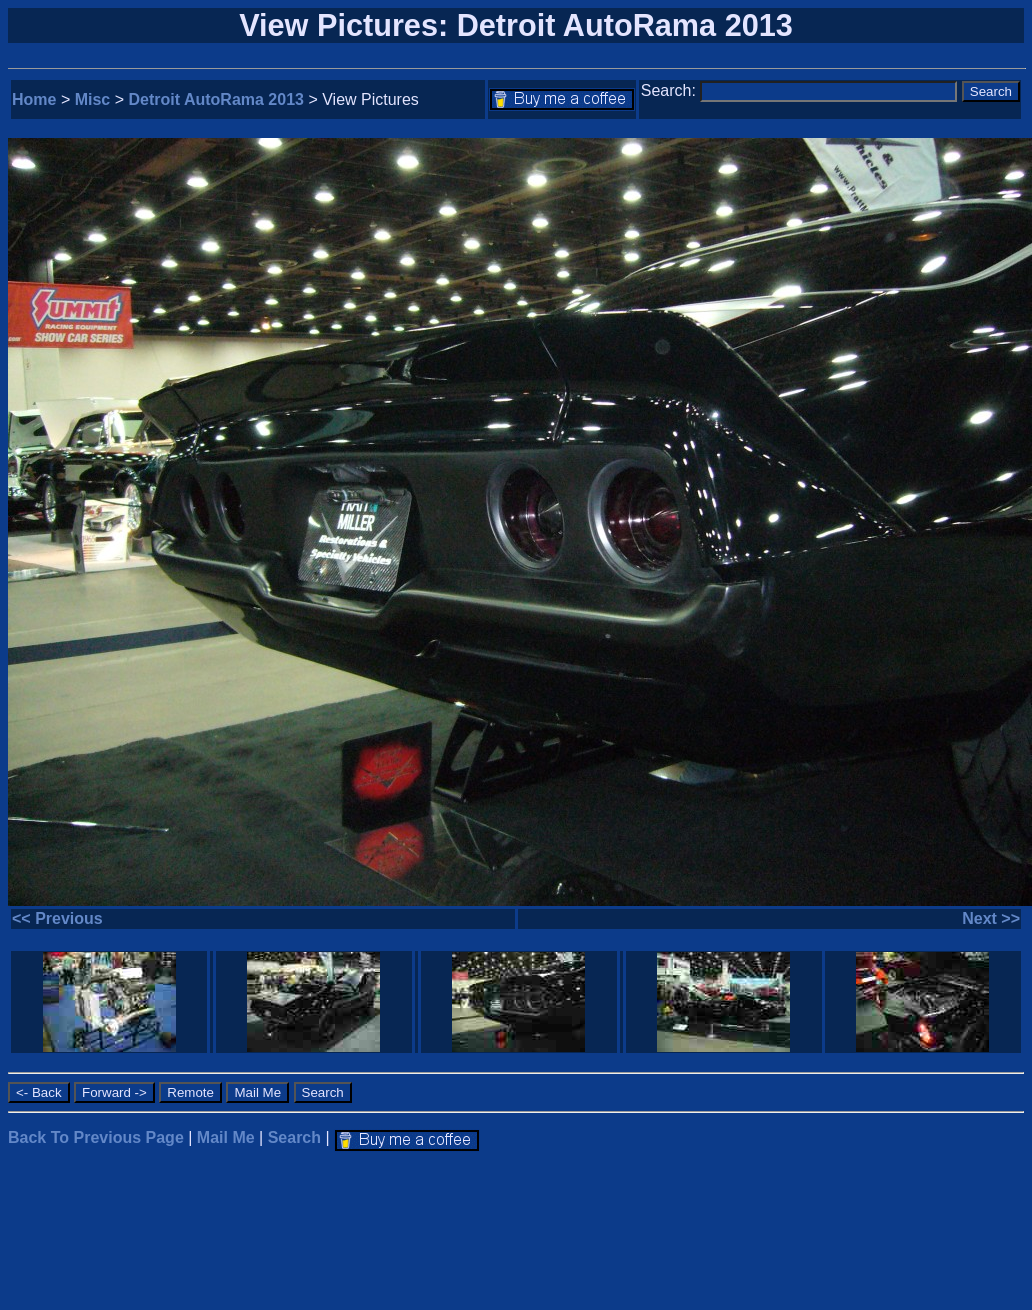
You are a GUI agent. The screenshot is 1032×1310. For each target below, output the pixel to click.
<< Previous (57, 918)
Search (294, 1137)
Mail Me (226, 1137)
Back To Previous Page (96, 1137)
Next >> (991, 918)
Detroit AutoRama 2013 (216, 99)
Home (34, 99)
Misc (93, 99)
